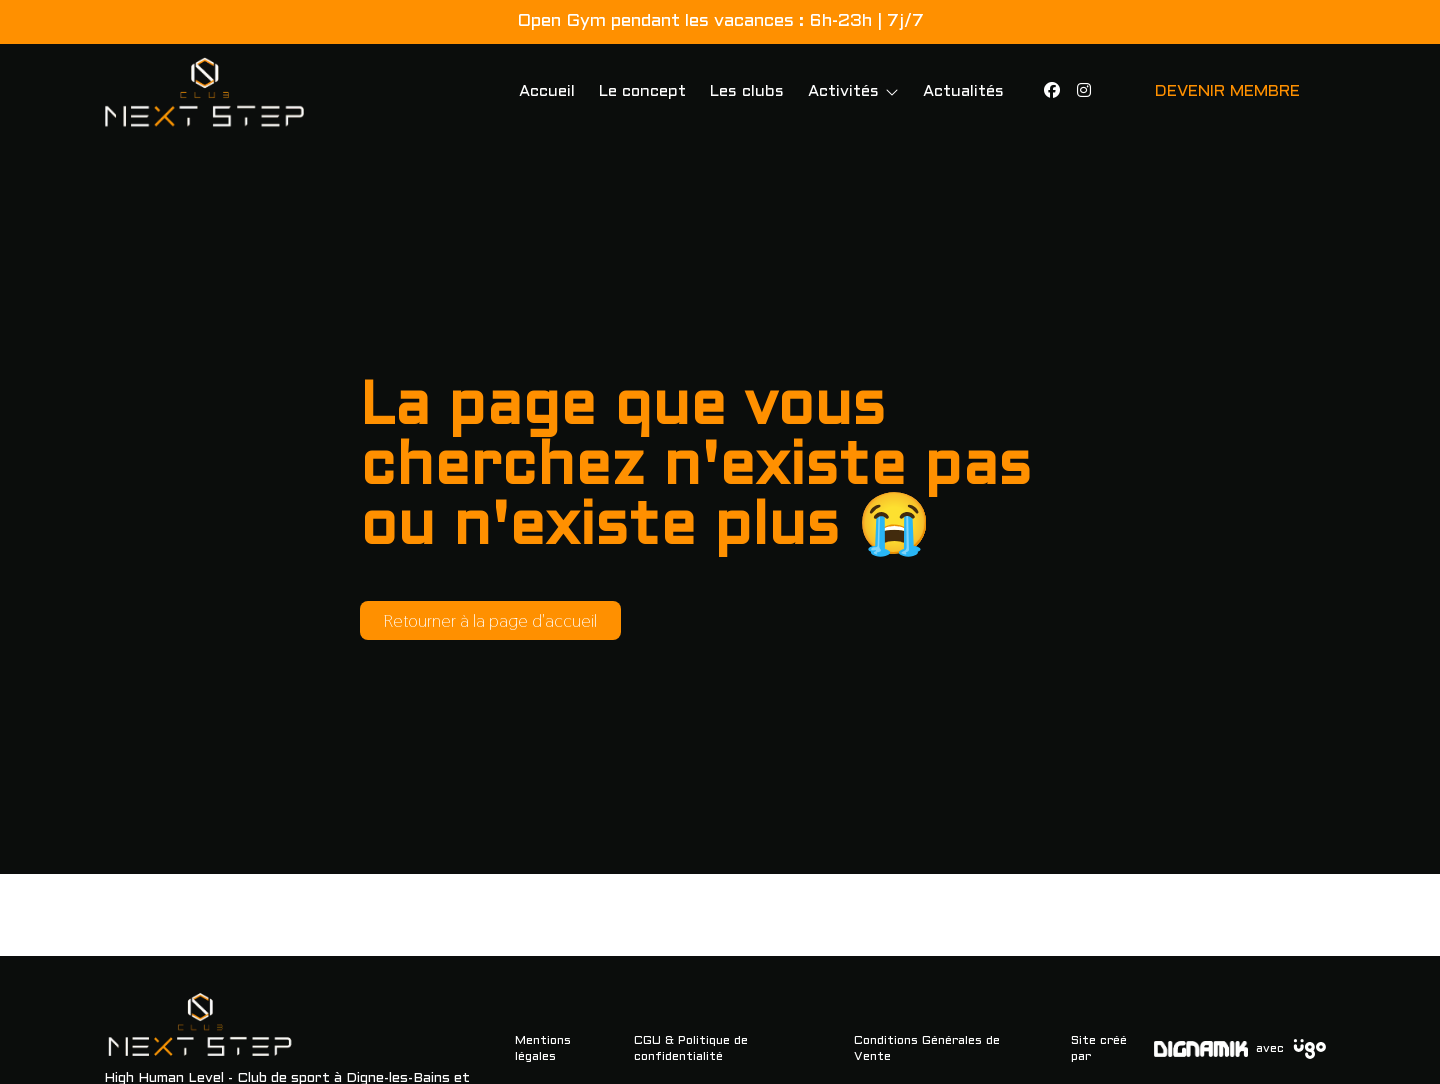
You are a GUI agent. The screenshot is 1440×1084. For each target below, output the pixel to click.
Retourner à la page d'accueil (490, 620)
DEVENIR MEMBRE (1227, 91)
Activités (843, 91)
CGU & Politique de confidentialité (691, 1049)
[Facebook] (1052, 91)
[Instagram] (1084, 91)
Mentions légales (543, 1049)
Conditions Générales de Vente (927, 1049)
